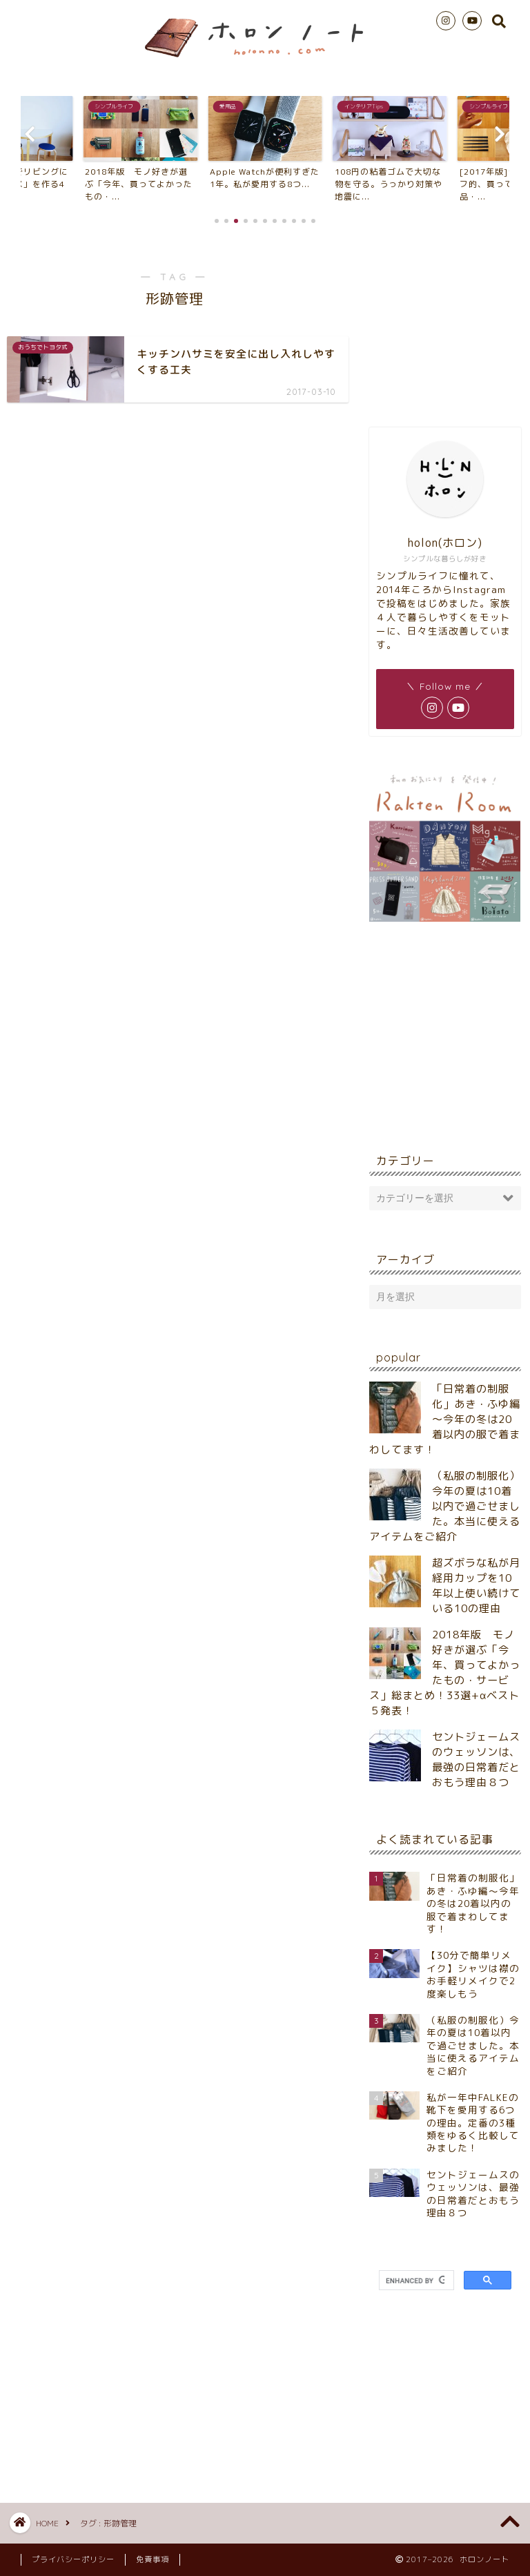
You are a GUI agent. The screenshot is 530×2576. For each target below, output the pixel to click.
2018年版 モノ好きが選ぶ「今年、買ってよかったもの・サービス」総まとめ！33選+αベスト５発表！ (444, 1672)
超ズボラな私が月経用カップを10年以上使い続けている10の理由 (476, 1586)
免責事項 (152, 2559)
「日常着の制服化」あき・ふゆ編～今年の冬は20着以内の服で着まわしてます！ (444, 1419)
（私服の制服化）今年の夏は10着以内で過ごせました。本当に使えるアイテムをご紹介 (444, 1506)
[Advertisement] (444, 324)
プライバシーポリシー (73, 2559)
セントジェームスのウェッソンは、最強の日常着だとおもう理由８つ (476, 1760)
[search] (415, 2280)
